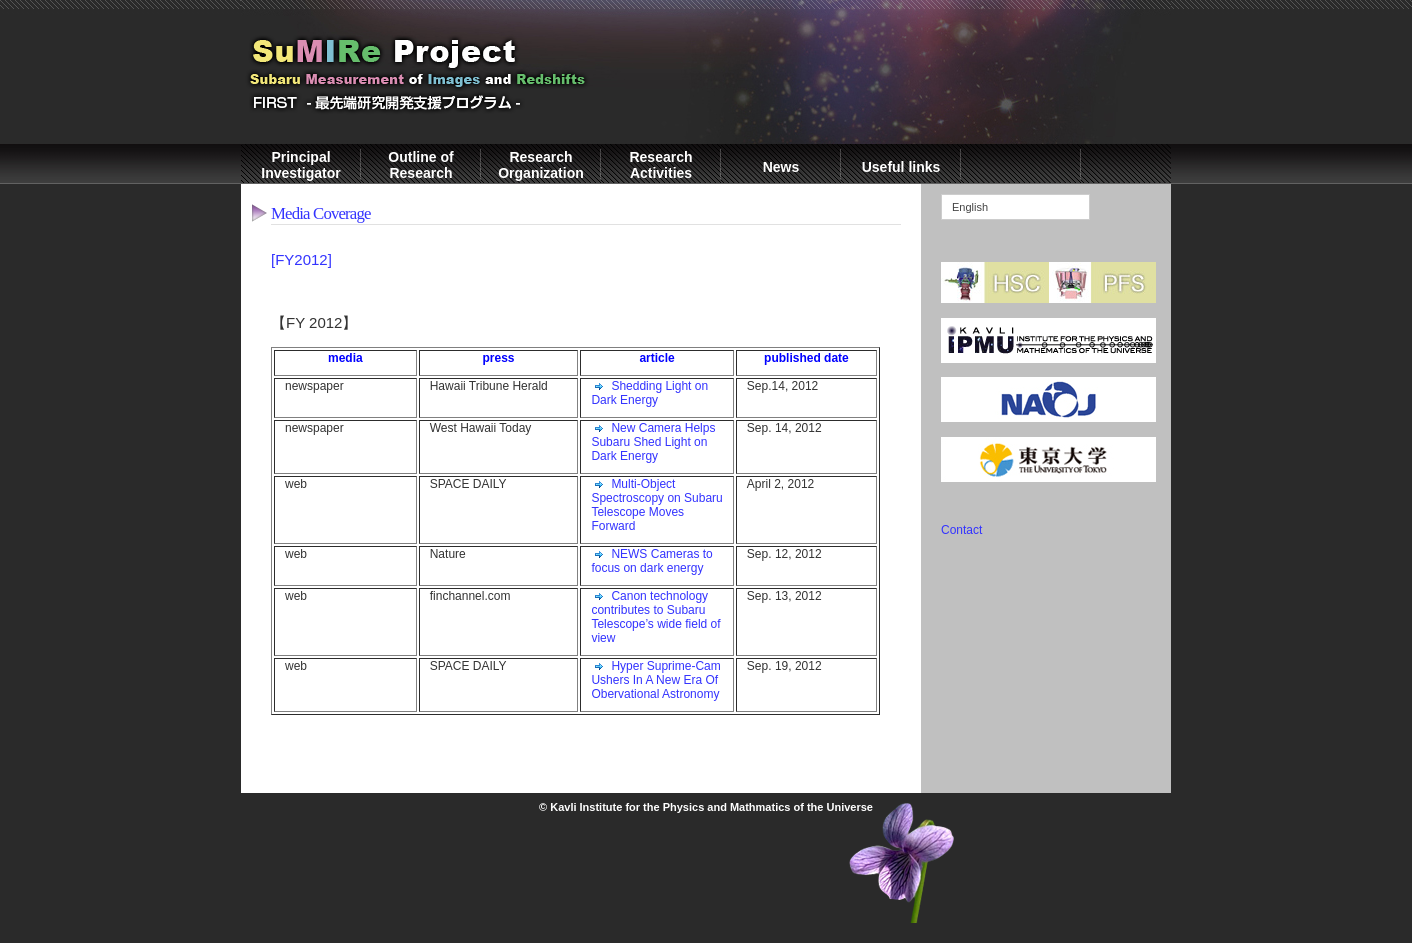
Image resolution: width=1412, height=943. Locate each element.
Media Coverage (321, 213)
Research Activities (660, 165)
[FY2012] (301, 259)
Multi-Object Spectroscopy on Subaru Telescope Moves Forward (656, 505)
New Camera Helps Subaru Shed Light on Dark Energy (653, 442)
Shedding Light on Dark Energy (649, 393)
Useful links (901, 167)
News (781, 167)
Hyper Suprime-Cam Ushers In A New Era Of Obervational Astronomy (655, 680)
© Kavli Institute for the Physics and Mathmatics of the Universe (706, 807)
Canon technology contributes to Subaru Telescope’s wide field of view (655, 617)
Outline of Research (420, 165)
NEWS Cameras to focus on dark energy (651, 561)
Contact (961, 530)
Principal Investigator (300, 165)
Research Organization (541, 165)
